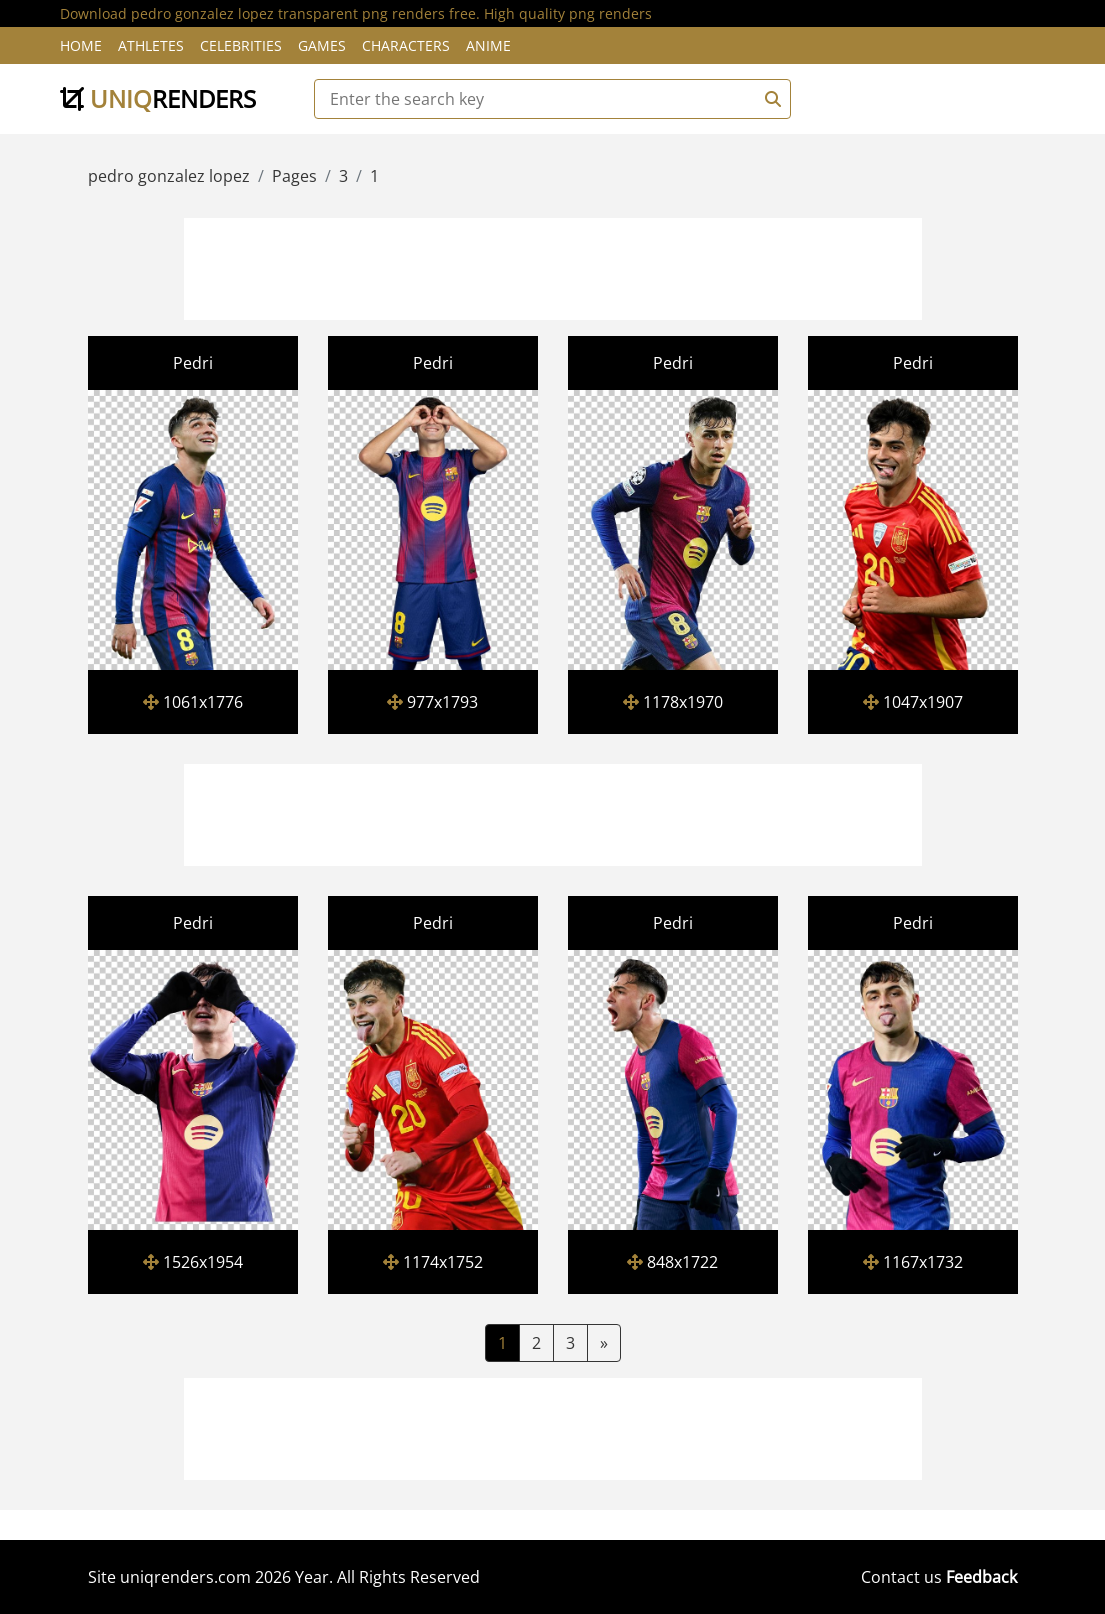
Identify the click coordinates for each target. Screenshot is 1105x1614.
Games (322, 45)
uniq (158, 98)
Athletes (151, 45)
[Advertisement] (553, 266)
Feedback (981, 1577)
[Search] (770, 99)
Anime (488, 45)
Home (81, 45)
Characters (406, 45)
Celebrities (241, 45)
